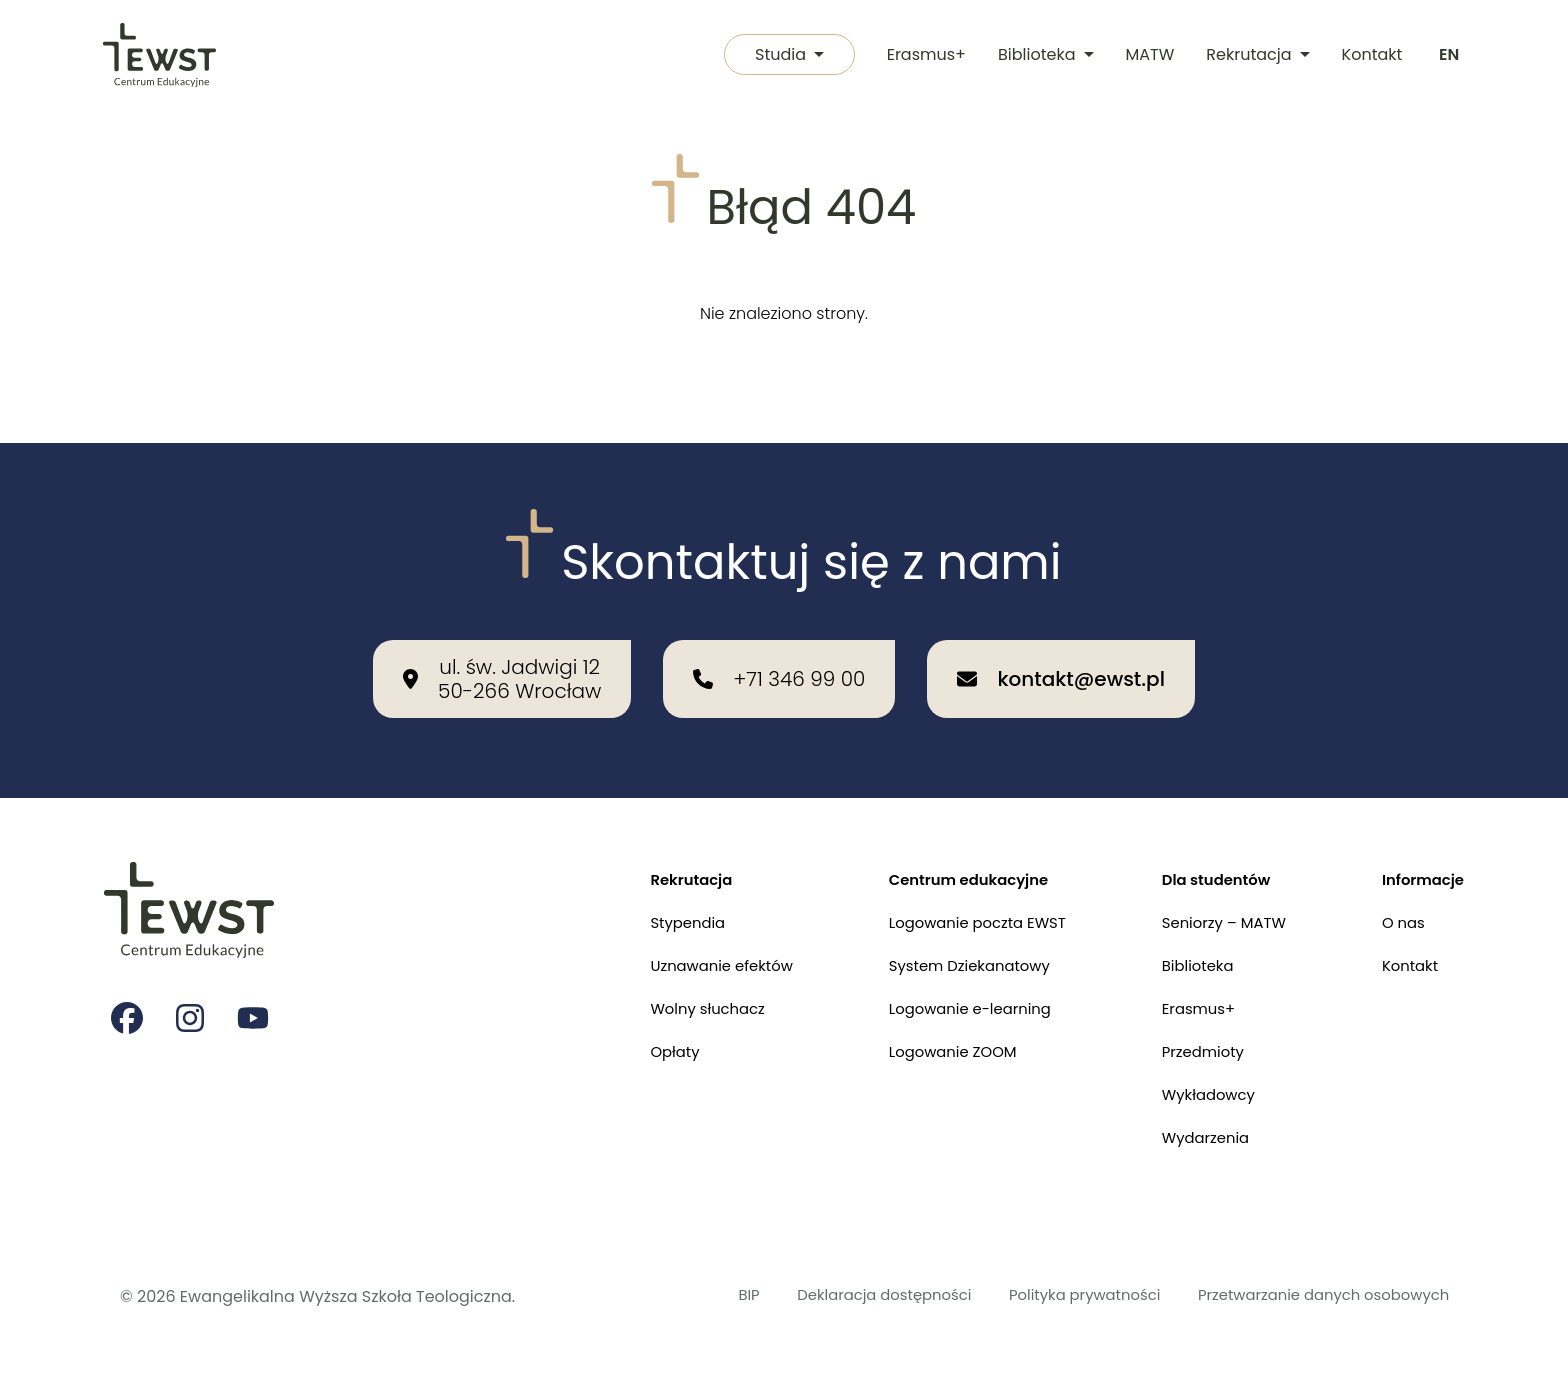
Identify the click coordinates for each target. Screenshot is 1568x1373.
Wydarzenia (1192, 1136)
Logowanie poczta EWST (953, 906)
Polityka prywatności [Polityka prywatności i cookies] (1055, 1296)
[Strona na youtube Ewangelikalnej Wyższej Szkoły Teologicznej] (256, 1001)
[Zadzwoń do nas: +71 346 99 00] (779, 658)
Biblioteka (1043, 55)
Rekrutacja (1255, 55)
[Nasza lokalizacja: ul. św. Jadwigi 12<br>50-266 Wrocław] (502, 658)
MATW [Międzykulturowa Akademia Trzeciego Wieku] (1147, 55)
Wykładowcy (1195, 1090)
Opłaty (634, 1044)
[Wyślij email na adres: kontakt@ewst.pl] (1060, 658)
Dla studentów (1203, 860)
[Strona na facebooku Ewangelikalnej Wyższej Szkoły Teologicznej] (128, 1001)
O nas (1398, 906)
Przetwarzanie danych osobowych (1312, 1296)
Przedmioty (1189, 1044)
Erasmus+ (923, 55)
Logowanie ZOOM (927, 1044)
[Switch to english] (1448, 56)
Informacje (1419, 860)
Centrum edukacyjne (944, 860)
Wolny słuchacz (670, 998)
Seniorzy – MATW (1212, 906)
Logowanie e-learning (945, 998)
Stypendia (648, 906)
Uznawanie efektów (685, 952)
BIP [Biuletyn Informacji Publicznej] (692, 1296)
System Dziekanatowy (945, 952)
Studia (783, 55)
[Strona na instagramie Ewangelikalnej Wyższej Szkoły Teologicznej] (192, 1001)
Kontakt (1369, 55)
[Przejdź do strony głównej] (160, 56)
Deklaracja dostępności (838, 1296)
